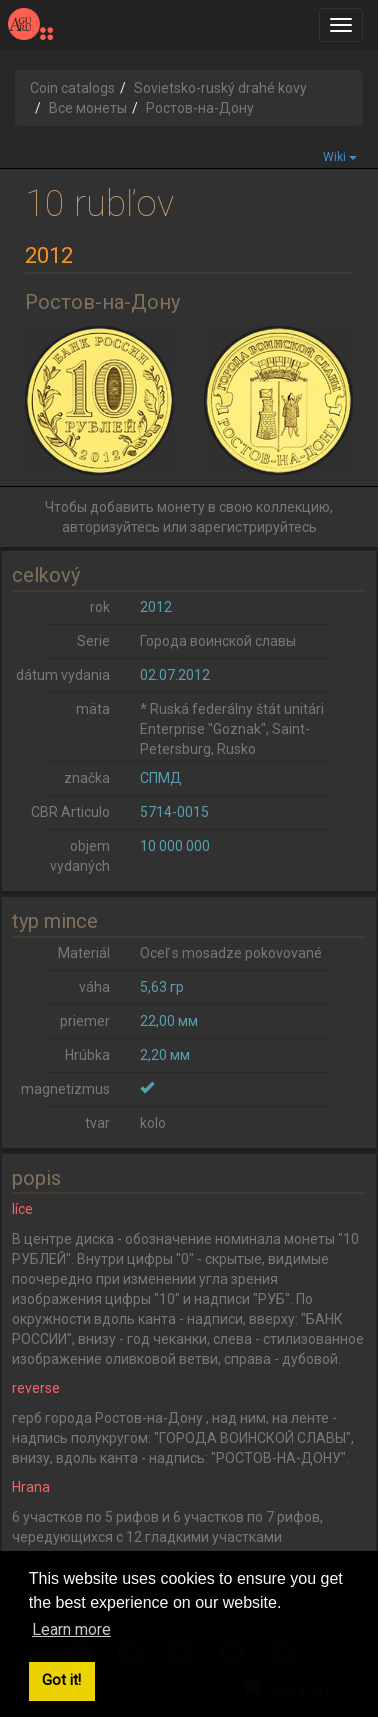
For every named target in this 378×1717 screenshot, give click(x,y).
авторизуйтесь (111, 527)
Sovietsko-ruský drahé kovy (220, 88)
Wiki (340, 157)
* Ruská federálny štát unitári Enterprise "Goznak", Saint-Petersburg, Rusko (232, 729)
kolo (153, 1123)
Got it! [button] (61, 1680)
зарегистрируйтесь (253, 527)
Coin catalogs (72, 88)
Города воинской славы (218, 641)
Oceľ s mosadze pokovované (231, 953)
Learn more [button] (71, 1629)
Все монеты (88, 108)
